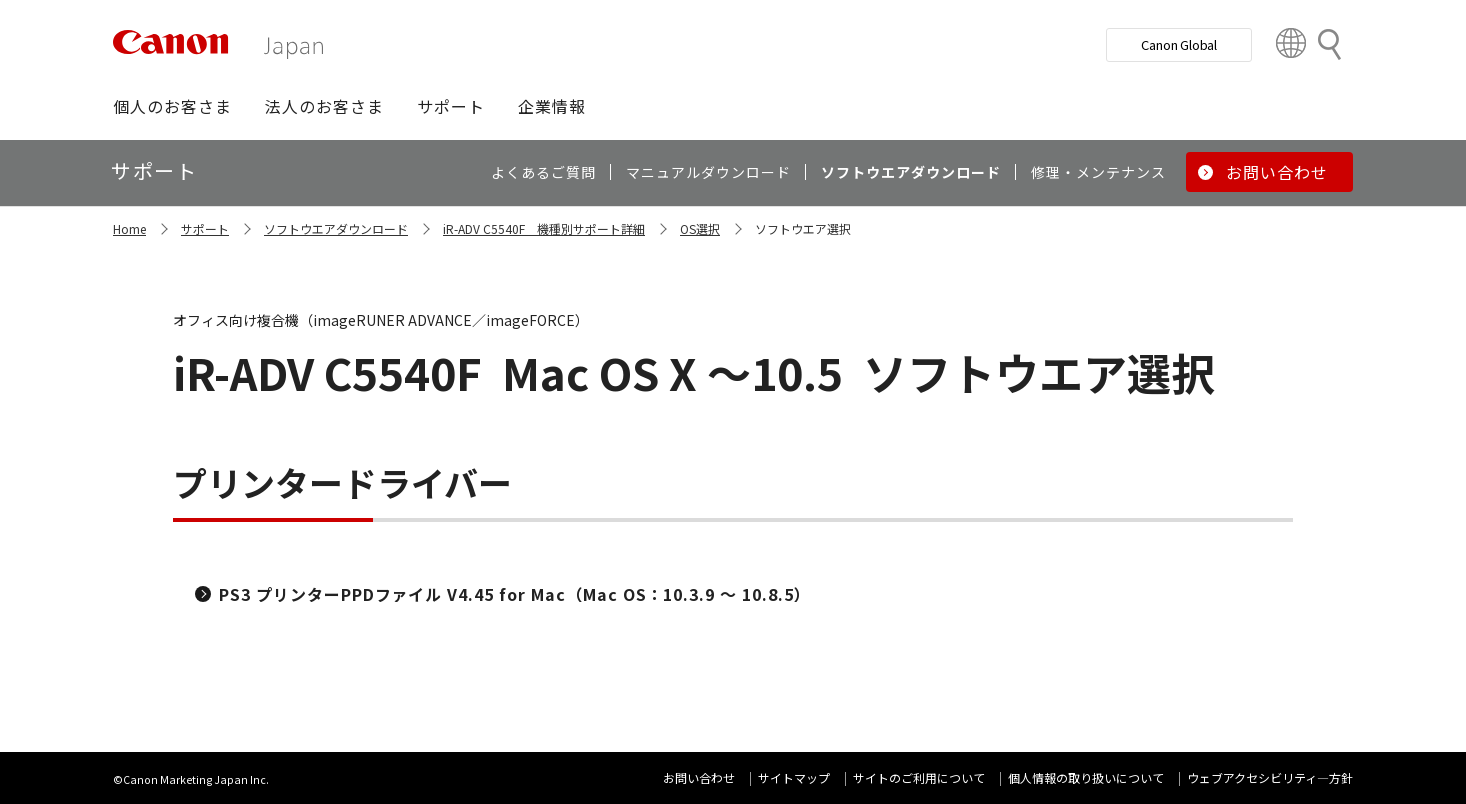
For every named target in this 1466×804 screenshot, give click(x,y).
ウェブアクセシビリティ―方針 (1270, 777)
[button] (172, 106)
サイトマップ (794, 777)
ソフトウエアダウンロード (336, 228)
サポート (205, 228)
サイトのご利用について (919, 777)
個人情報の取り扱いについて (1086, 777)
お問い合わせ (699, 777)
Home (129, 228)
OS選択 (700, 228)
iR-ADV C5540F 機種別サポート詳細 (544, 228)
